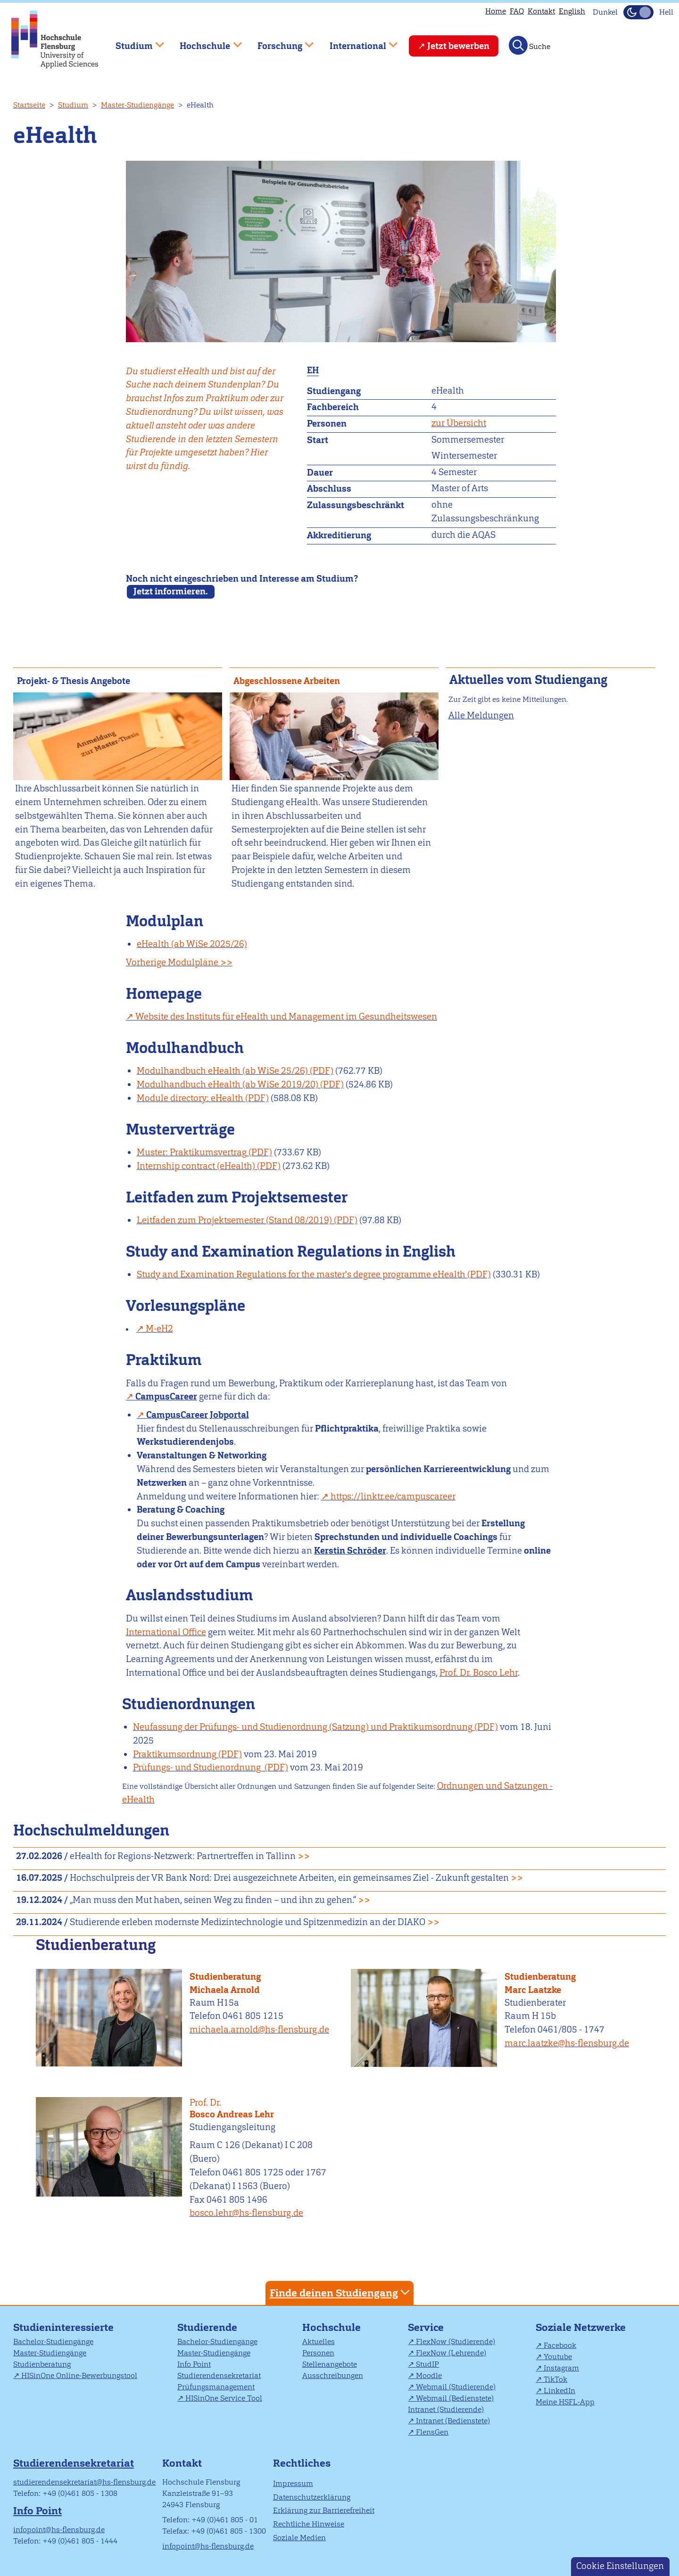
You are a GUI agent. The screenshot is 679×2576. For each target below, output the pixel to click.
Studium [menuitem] (133, 41)
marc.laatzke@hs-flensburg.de (567, 2043)
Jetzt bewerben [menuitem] (458, 46)
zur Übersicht (458, 423)
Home (495, 11)
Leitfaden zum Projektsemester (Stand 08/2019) (234, 1220)
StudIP (427, 2364)
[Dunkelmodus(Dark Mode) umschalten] (638, 12)
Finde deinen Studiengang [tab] (341, 2292)
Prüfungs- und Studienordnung (198, 1767)
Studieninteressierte (63, 2327)
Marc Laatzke (533, 1990)
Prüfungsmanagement (216, 2387)
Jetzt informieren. (170, 591)
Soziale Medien (299, 2538)
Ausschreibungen (332, 2375)
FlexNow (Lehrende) (451, 2353)
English (572, 11)
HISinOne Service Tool (223, 2398)
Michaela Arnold (225, 1990)
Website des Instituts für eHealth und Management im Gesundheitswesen (286, 1016)
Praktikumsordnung (174, 1754)
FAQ (517, 11)
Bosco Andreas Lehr (266, 2108)
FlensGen (432, 2432)
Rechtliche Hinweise (308, 2524)
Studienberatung (225, 1977)
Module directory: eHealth (190, 1098)
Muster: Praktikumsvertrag (192, 1152)
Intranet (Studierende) (446, 2409)
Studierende (207, 2327)
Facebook (560, 2345)
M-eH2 (159, 1328)
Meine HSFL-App (565, 2402)
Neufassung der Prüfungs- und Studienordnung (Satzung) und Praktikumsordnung (302, 1727)
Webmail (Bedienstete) (455, 2398)
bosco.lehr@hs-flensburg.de (246, 2213)
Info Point (194, 2364)
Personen (318, 2353)
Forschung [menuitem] (279, 41)
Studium (73, 105)
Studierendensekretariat (219, 2375)
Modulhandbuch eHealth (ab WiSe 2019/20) (227, 1084)
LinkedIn (559, 2390)
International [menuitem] (356, 41)
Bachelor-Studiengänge (53, 2341)
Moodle (429, 2375)
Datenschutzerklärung (311, 2497)
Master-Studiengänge (137, 105)
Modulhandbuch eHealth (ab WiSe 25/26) (222, 1071)
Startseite (29, 105)
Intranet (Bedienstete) (453, 2421)
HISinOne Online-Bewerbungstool (79, 2375)
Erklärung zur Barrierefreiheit (323, 2510)
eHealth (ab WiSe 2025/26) (192, 944)
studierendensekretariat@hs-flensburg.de (84, 2482)
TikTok (555, 2379)
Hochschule (331, 2327)
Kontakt (541, 11)
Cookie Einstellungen (620, 2566)
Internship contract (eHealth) (196, 1166)
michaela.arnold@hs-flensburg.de (259, 2029)
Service (426, 2327)
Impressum (293, 2483)
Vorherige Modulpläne (179, 962)
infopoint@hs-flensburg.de (59, 2530)
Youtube (558, 2357)
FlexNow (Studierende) (455, 2341)
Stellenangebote (329, 2364)
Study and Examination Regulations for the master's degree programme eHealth (301, 1274)
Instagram (561, 2368)
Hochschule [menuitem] (204, 41)
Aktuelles (318, 2341)
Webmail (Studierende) (456, 2387)
